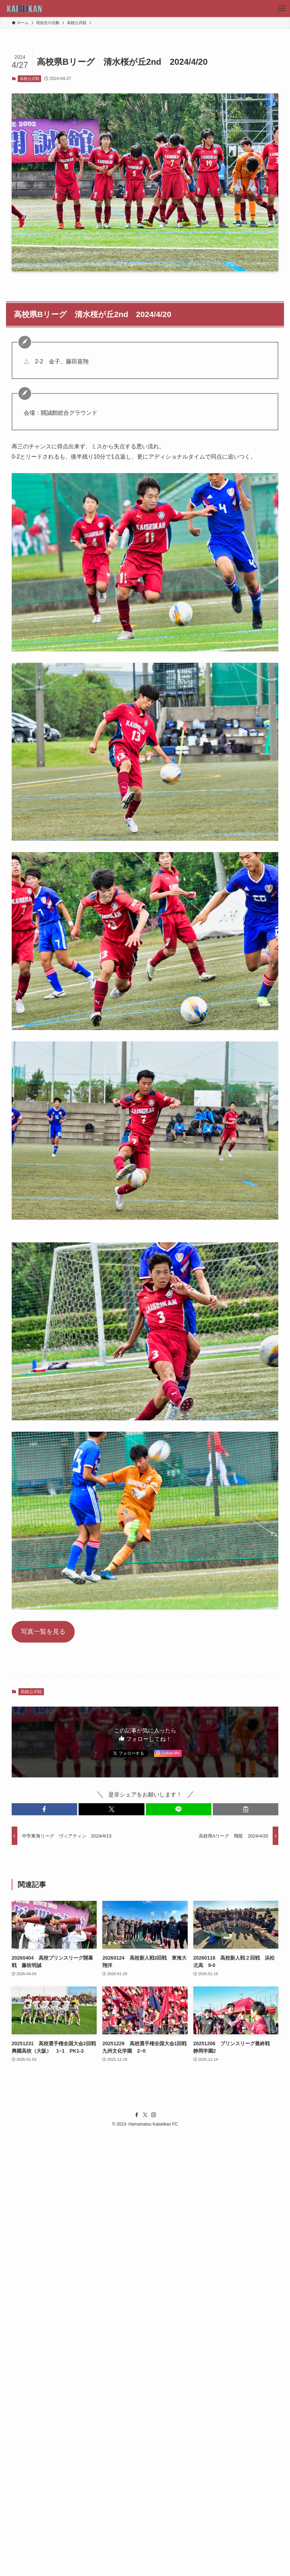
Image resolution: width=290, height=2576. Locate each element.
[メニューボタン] (281, 8)
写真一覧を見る (43, 1631)
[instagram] (153, 2115)
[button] (44, 1809)
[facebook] (136, 2115)
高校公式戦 (29, 78)
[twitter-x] (145, 2115)
